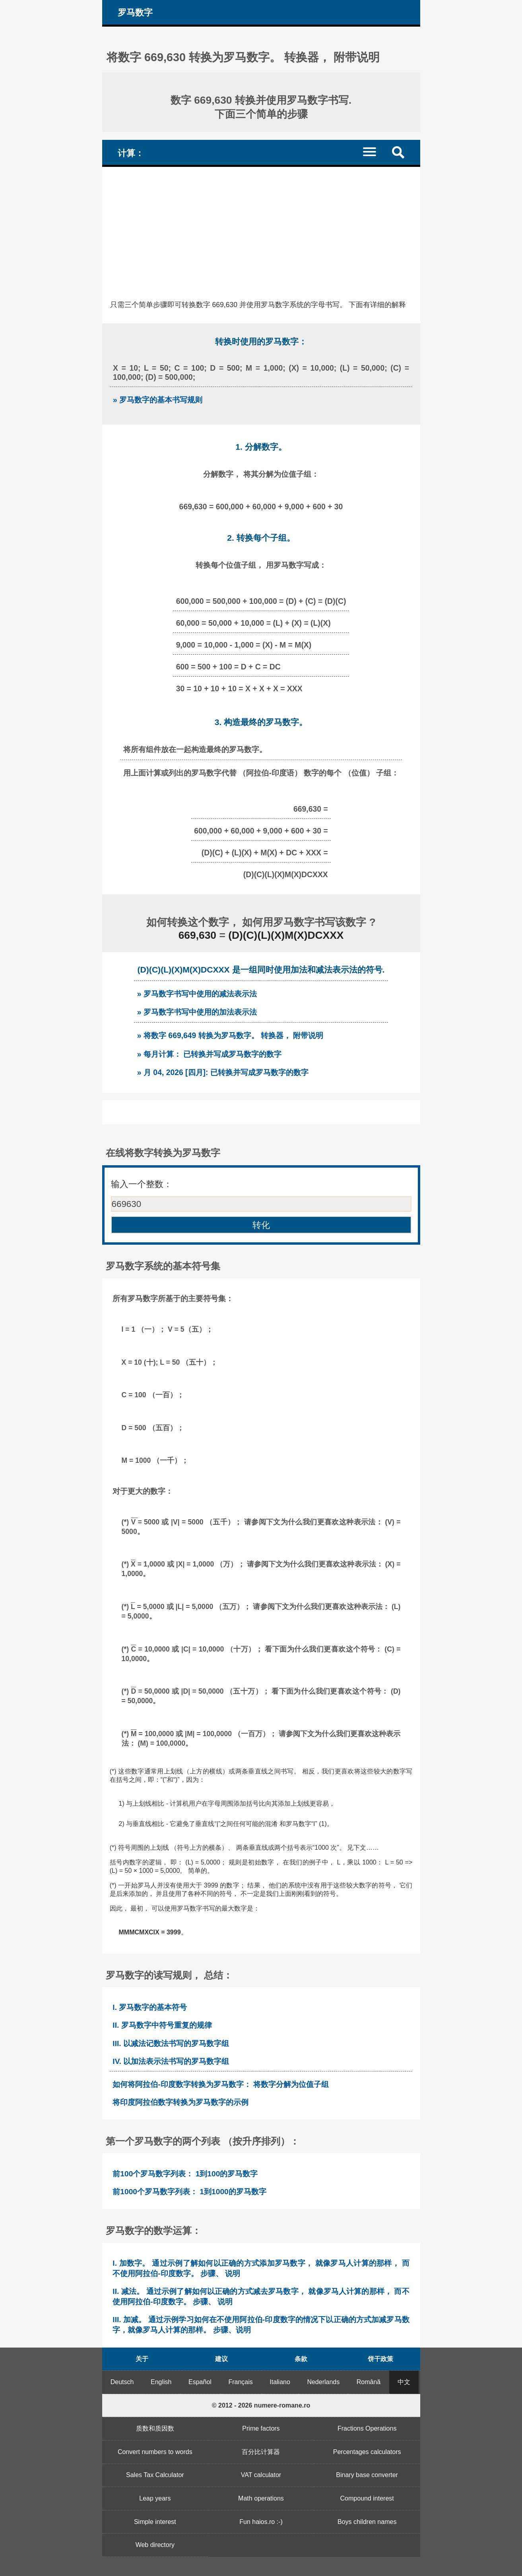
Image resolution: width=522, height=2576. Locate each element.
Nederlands (323, 2382)
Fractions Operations (367, 2428)
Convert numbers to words (155, 2451)
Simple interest (155, 2521)
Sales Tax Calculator (155, 2475)
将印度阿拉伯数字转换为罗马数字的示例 (180, 2102)
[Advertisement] (261, 226)
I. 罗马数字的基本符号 (150, 2007)
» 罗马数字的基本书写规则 (157, 399)
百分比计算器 (261, 2451)
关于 (142, 2359)
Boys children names (367, 2521)
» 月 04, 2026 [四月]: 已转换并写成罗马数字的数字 (223, 1072)
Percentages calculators (367, 2451)
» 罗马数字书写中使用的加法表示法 (197, 1012)
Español (200, 2382)
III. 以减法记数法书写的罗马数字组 (171, 2043)
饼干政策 (380, 2359)
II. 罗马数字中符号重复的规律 (162, 2025)
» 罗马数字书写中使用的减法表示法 (197, 993)
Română (368, 2382)
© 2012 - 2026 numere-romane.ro (261, 2405)
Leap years (155, 2498)
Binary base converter (367, 2475)
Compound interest (367, 2498)
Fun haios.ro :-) (260, 2521)
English (161, 2382)
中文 (404, 2382)
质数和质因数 (155, 2428)
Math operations (261, 2498)
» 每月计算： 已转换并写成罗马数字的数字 (209, 1054)
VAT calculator (261, 2475)
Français (240, 2382)
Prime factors (260, 2428)
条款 (301, 2359)
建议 (221, 2359)
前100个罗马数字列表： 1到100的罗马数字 (185, 2174)
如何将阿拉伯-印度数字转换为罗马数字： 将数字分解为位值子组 (221, 2084)
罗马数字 (135, 12)
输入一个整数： (141, 1184)
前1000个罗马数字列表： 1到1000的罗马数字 (189, 2191)
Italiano (280, 2382)
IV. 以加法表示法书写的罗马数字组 (171, 2061)
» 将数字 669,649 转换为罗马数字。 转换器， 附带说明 (230, 1035)
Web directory (155, 2544)
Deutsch (122, 2382)
